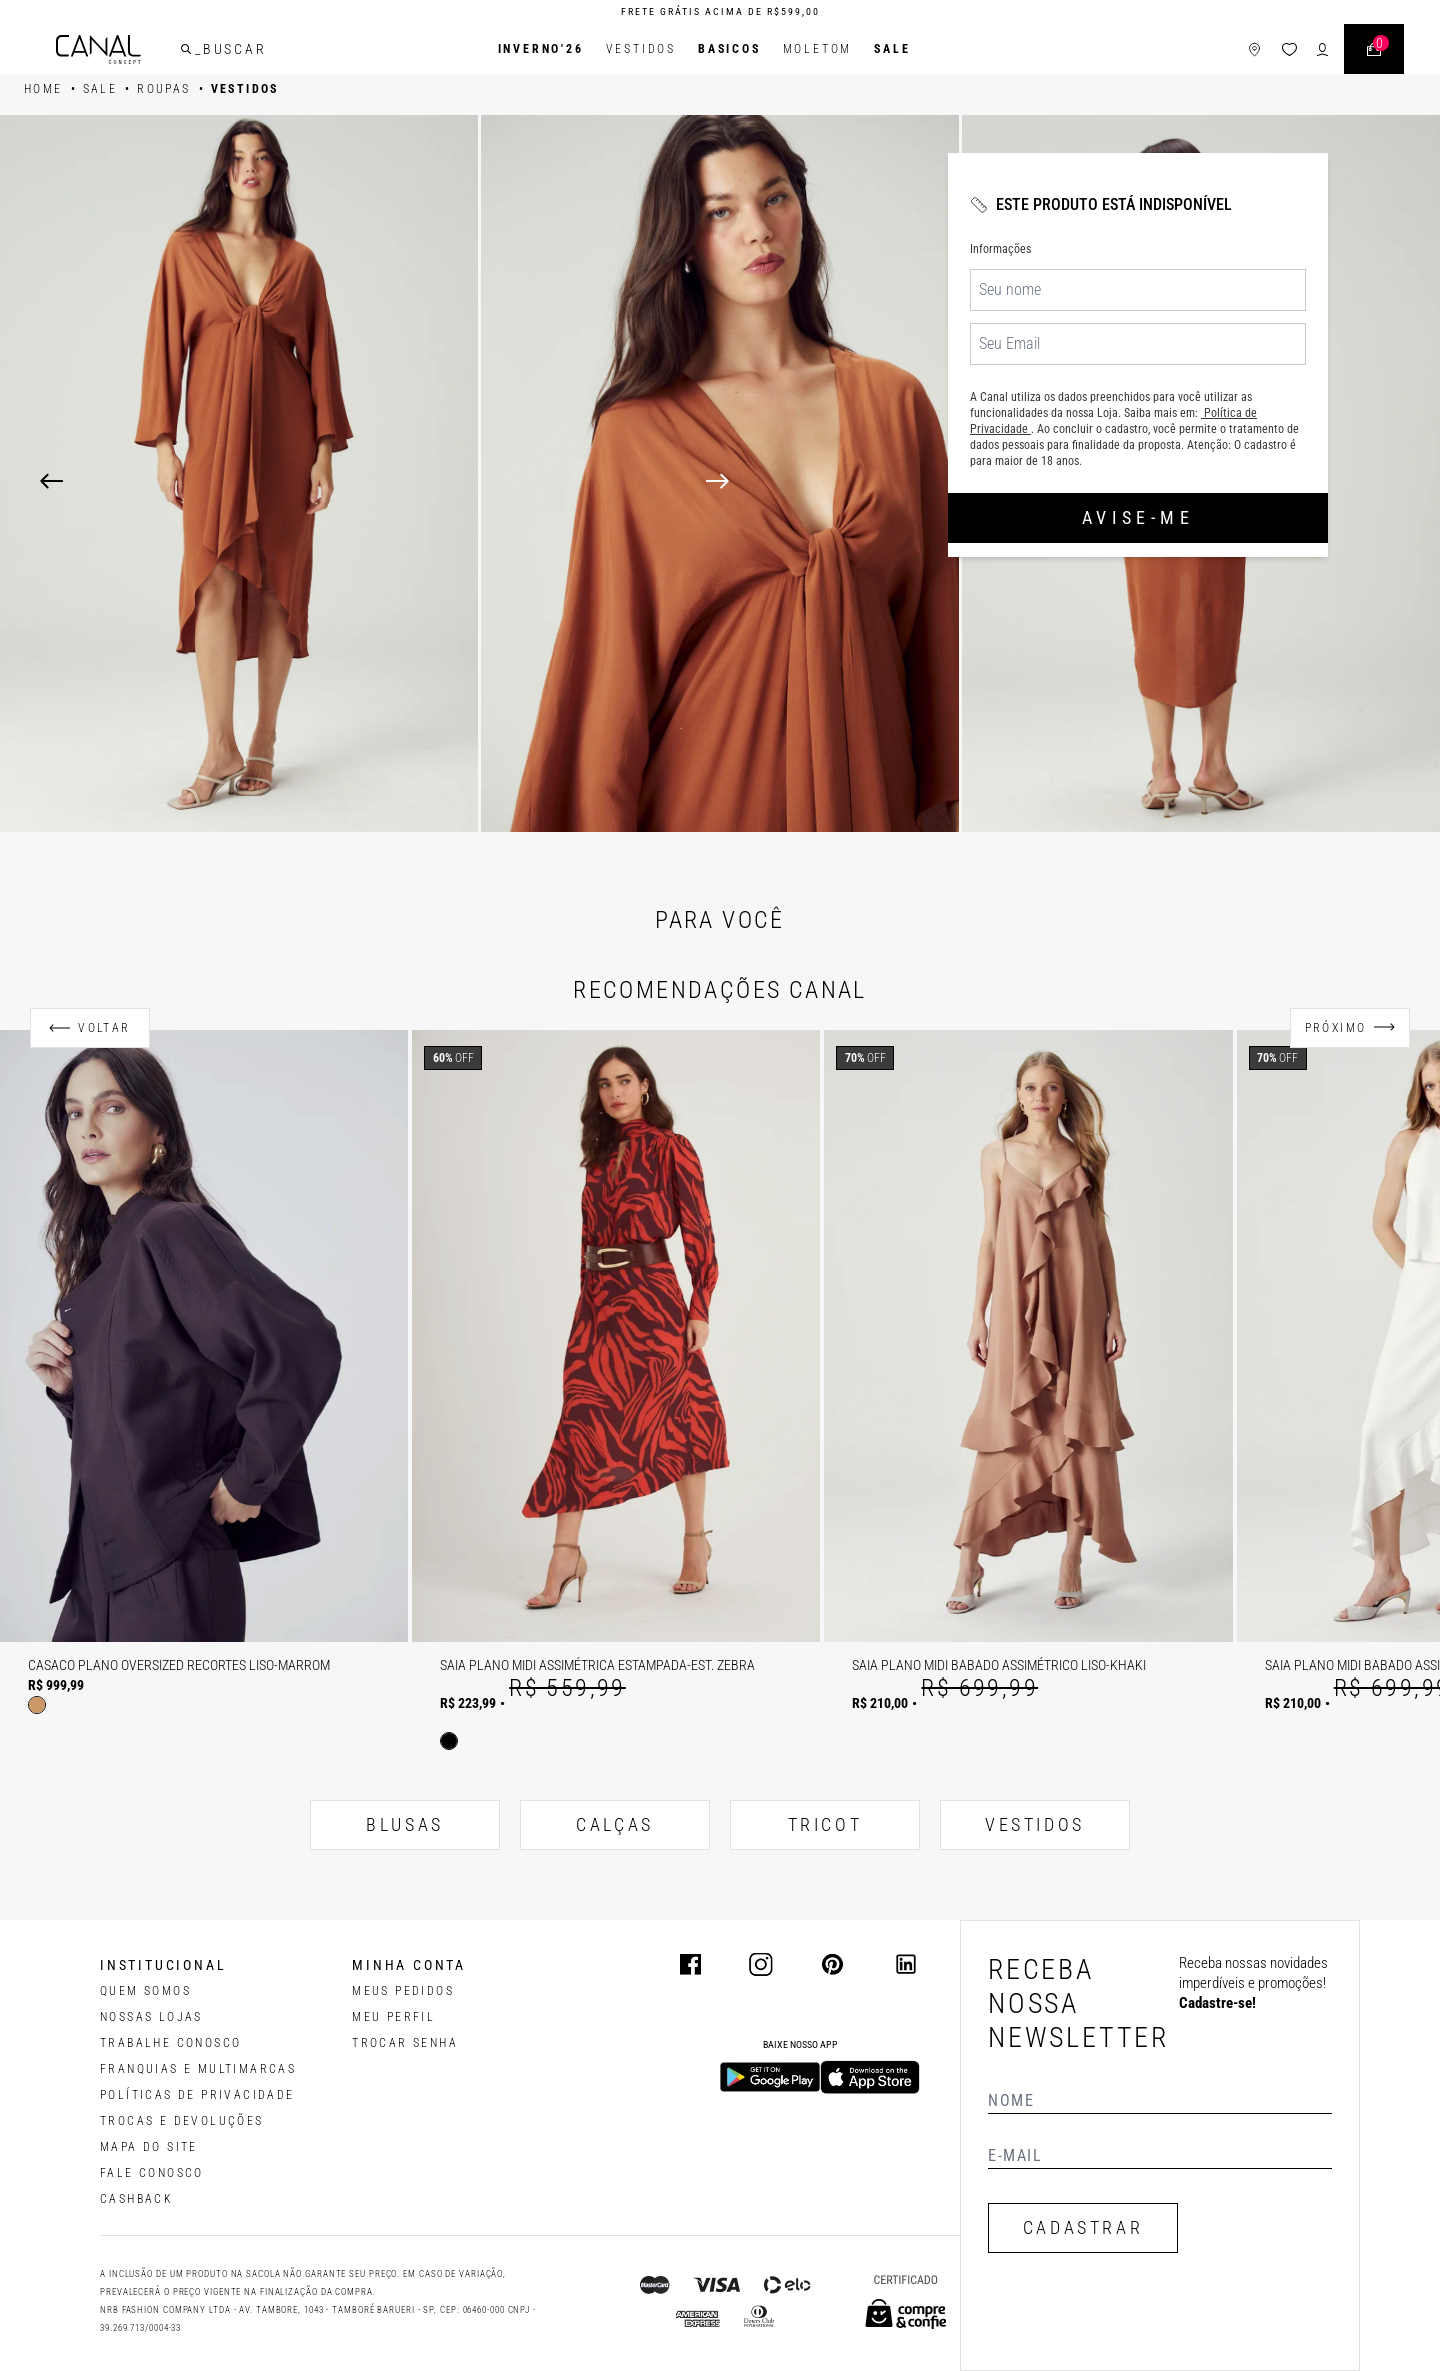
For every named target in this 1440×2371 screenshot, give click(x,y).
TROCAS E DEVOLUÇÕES (182, 2121)
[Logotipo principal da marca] (98, 49)
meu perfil (393, 2017)
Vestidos (641, 49)
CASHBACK (136, 2199)
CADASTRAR (1083, 2227)
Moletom (818, 49)
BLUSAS (405, 1824)
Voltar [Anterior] (104, 1028)
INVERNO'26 (541, 49)
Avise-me (1138, 517)
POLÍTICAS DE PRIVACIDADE (197, 2095)
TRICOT (825, 1824)
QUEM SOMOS (145, 1991)
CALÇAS (615, 1824)
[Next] (1053, 481)
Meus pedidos (403, 1991)
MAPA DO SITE (149, 2147)
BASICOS (729, 49)
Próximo (1336, 1028)
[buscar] (186, 49)
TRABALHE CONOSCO (170, 2043)
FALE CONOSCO (152, 2173)
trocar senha (405, 2043)
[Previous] (51, 481)
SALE (892, 49)
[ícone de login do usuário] (1322, 49)
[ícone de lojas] (1254, 49)
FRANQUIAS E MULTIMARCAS (198, 2069)
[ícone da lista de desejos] (1289, 49)
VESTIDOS (1035, 1824)
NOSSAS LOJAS (151, 2017)
